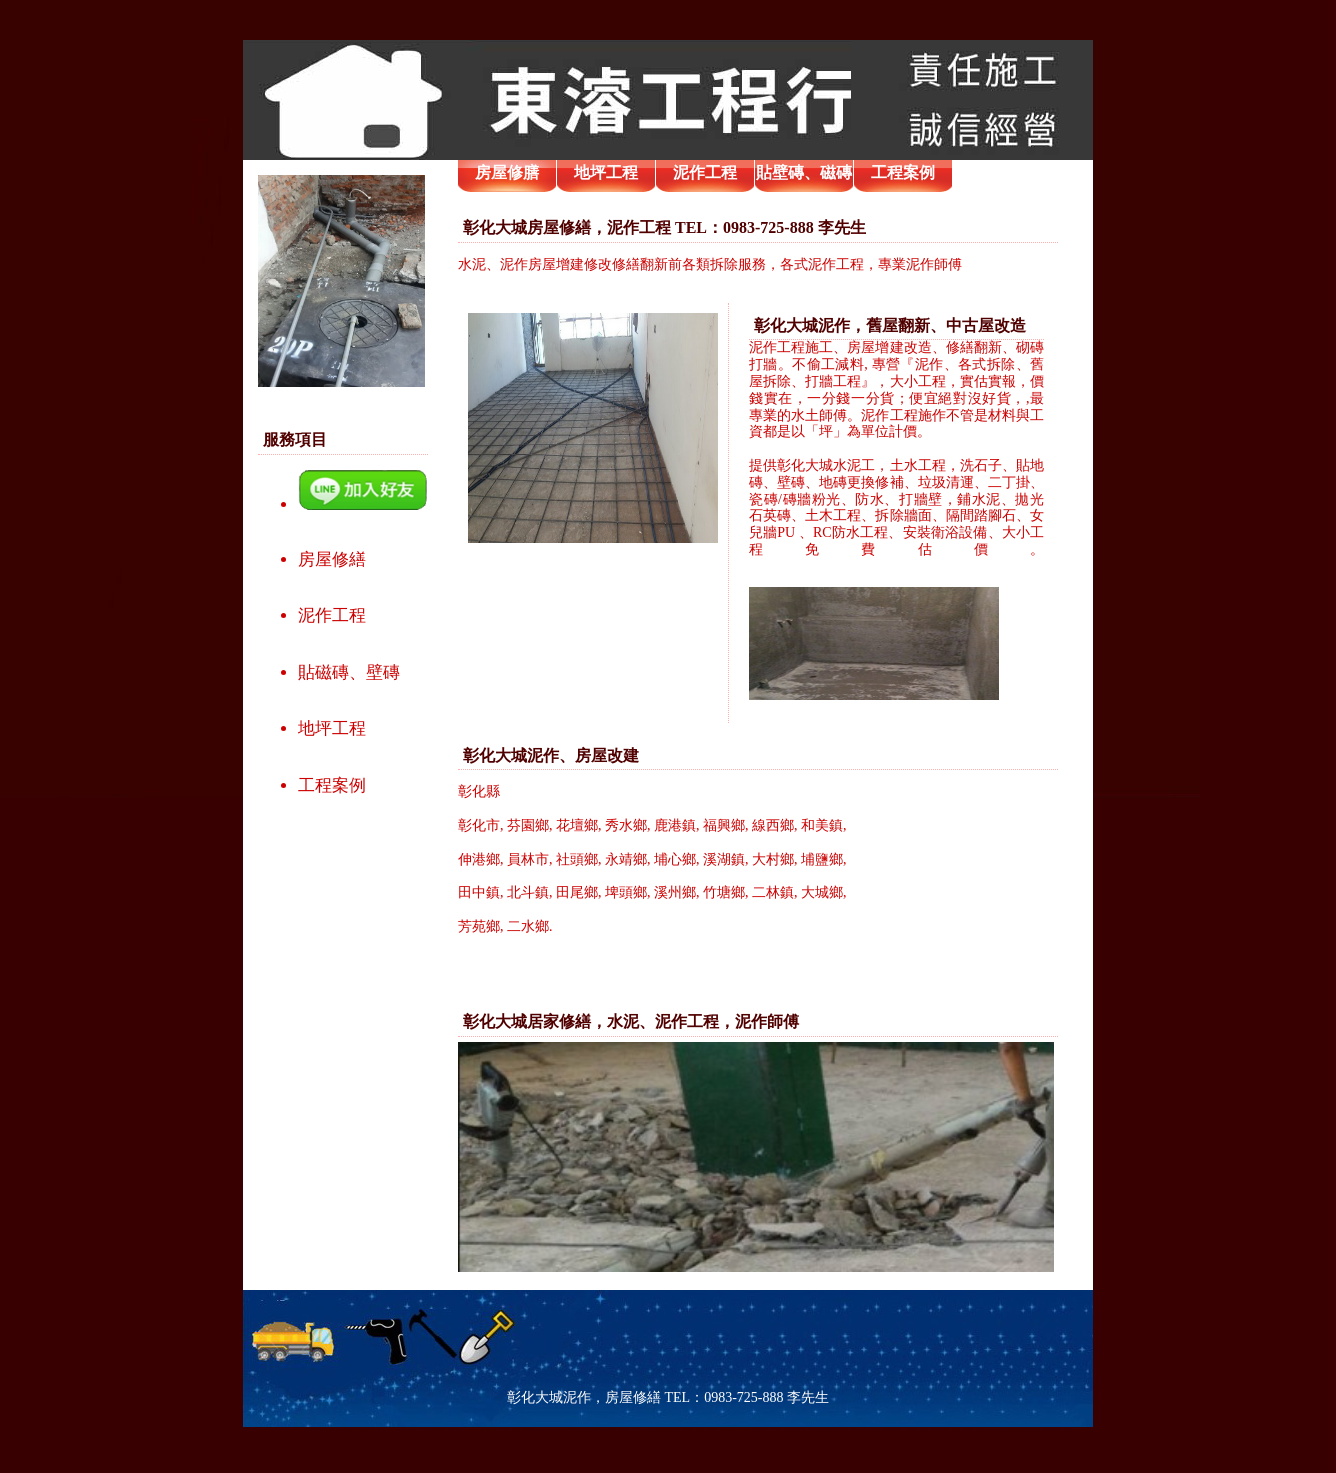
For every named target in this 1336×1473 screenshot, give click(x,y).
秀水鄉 (626, 825)
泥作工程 (332, 615)
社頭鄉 (577, 859)
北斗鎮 (528, 892)
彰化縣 (479, 791)
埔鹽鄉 (822, 859)
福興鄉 (724, 825)
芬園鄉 (528, 825)
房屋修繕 (332, 559)
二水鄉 (528, 926)
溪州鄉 (675, 892)
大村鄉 (773, 859)
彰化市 (479, 825)
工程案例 (332, 785)
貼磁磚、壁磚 (349, 672)
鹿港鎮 (675, 825)
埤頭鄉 (626, 892)
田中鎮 (479, 892)
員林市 (528, 859)
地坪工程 (332, 728)
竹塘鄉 (724, 892)
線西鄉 (773, 825)
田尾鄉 (577, 892)
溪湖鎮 (724, 859)
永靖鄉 (626, 859)
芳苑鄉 (479, 926)
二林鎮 (773, 892)
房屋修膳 (507, 172)
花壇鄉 (577, 825)
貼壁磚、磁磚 (804, 172)
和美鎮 (822, 825)
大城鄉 (822, 892)
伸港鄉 (479, 859)
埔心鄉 (675, 859)
